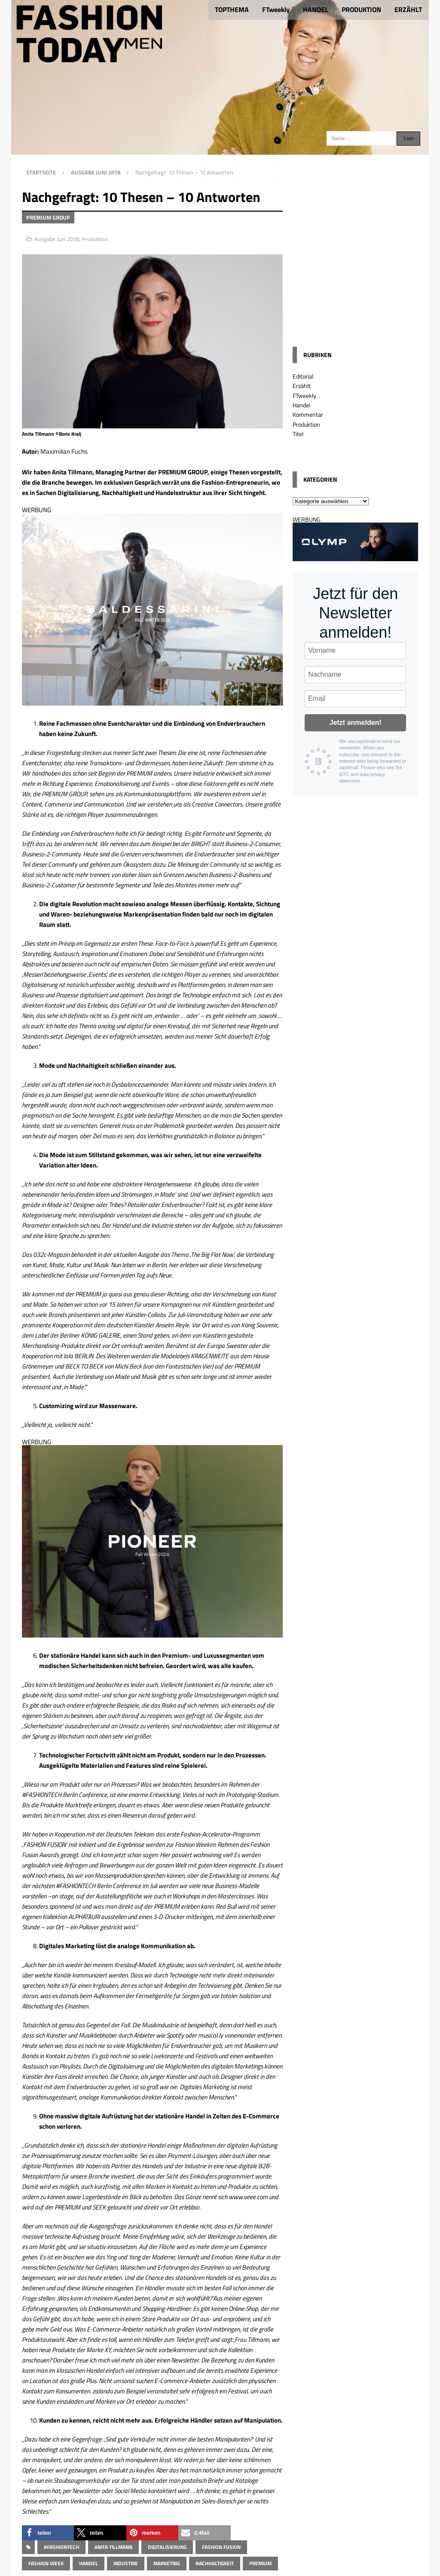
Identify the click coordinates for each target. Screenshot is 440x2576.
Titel (298, 433)
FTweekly (276, 9)
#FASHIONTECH (61, 2547)
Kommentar (308, 414)
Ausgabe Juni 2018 (56, 239)
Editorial (303, 376)
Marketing (166, 2563)
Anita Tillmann (113, 2547)
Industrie (125, 2563)
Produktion (95, 239)
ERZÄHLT (408, 9)
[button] (48, 2532)
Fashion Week (46, 2563)
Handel (88, 2563)
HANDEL (315, 9)
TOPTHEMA (232, 9)
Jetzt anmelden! (356, 722)
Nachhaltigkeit (215, 2563)
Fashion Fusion (221, 2547)
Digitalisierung (167, 2547)
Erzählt (302, 385)
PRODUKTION (361, 9)
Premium (260, 2563)
